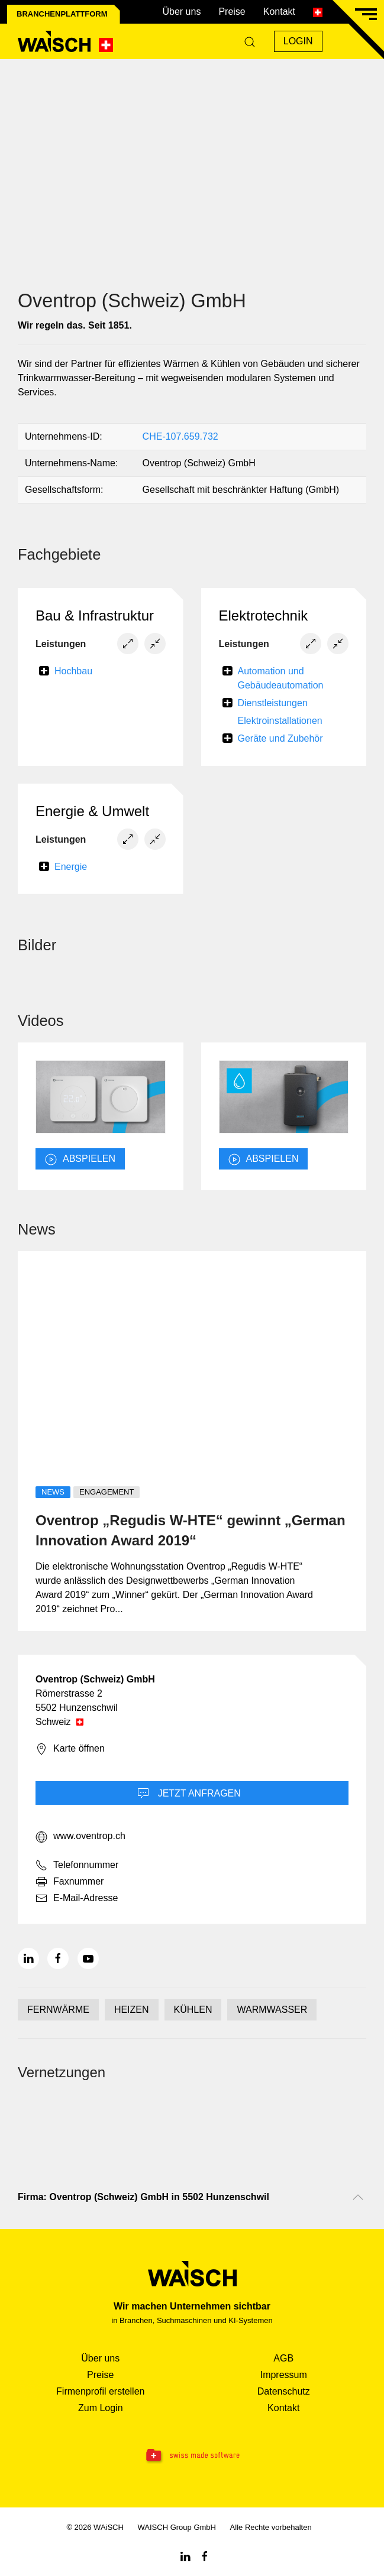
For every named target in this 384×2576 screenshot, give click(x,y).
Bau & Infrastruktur (95, 615)
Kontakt (279, 12)
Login (298, 41)
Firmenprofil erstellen (100, 2391)
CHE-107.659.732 (180, 436)
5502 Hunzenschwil (77, 1708)
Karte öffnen (70, 1749)
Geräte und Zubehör (280, 738)
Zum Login (100, 2408)
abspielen (80, 1159)
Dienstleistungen (273, 703)
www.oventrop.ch (80, 1837)
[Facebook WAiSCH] (205, 2555)
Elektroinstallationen (280, 721)
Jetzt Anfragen (189, 1793)
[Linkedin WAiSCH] (185, 2555)
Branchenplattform (62, 13)
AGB (283, 2358)
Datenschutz (283, 2391)
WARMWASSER (272, 2010)
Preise (231, 12)
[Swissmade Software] (192, 2456)
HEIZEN (131, 2010)
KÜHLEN (193, 2010)
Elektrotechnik (263, 615)
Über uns (181, 12)
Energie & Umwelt (92, 811)
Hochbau (73, 671)
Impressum (283, 2375)
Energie (70, 867)
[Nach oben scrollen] (358, 2197)
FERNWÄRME (58, 2010)
